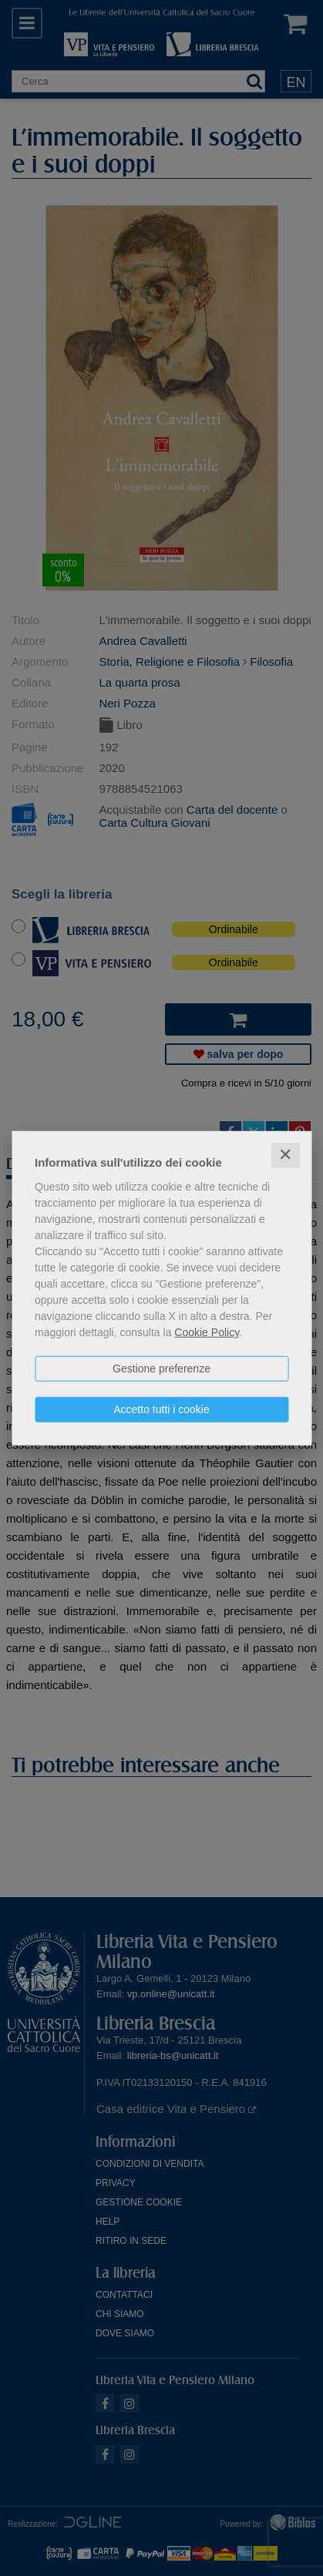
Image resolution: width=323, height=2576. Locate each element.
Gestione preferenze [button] (161, 1368)
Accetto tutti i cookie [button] (161, 1409)
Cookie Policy (206, 1332)
